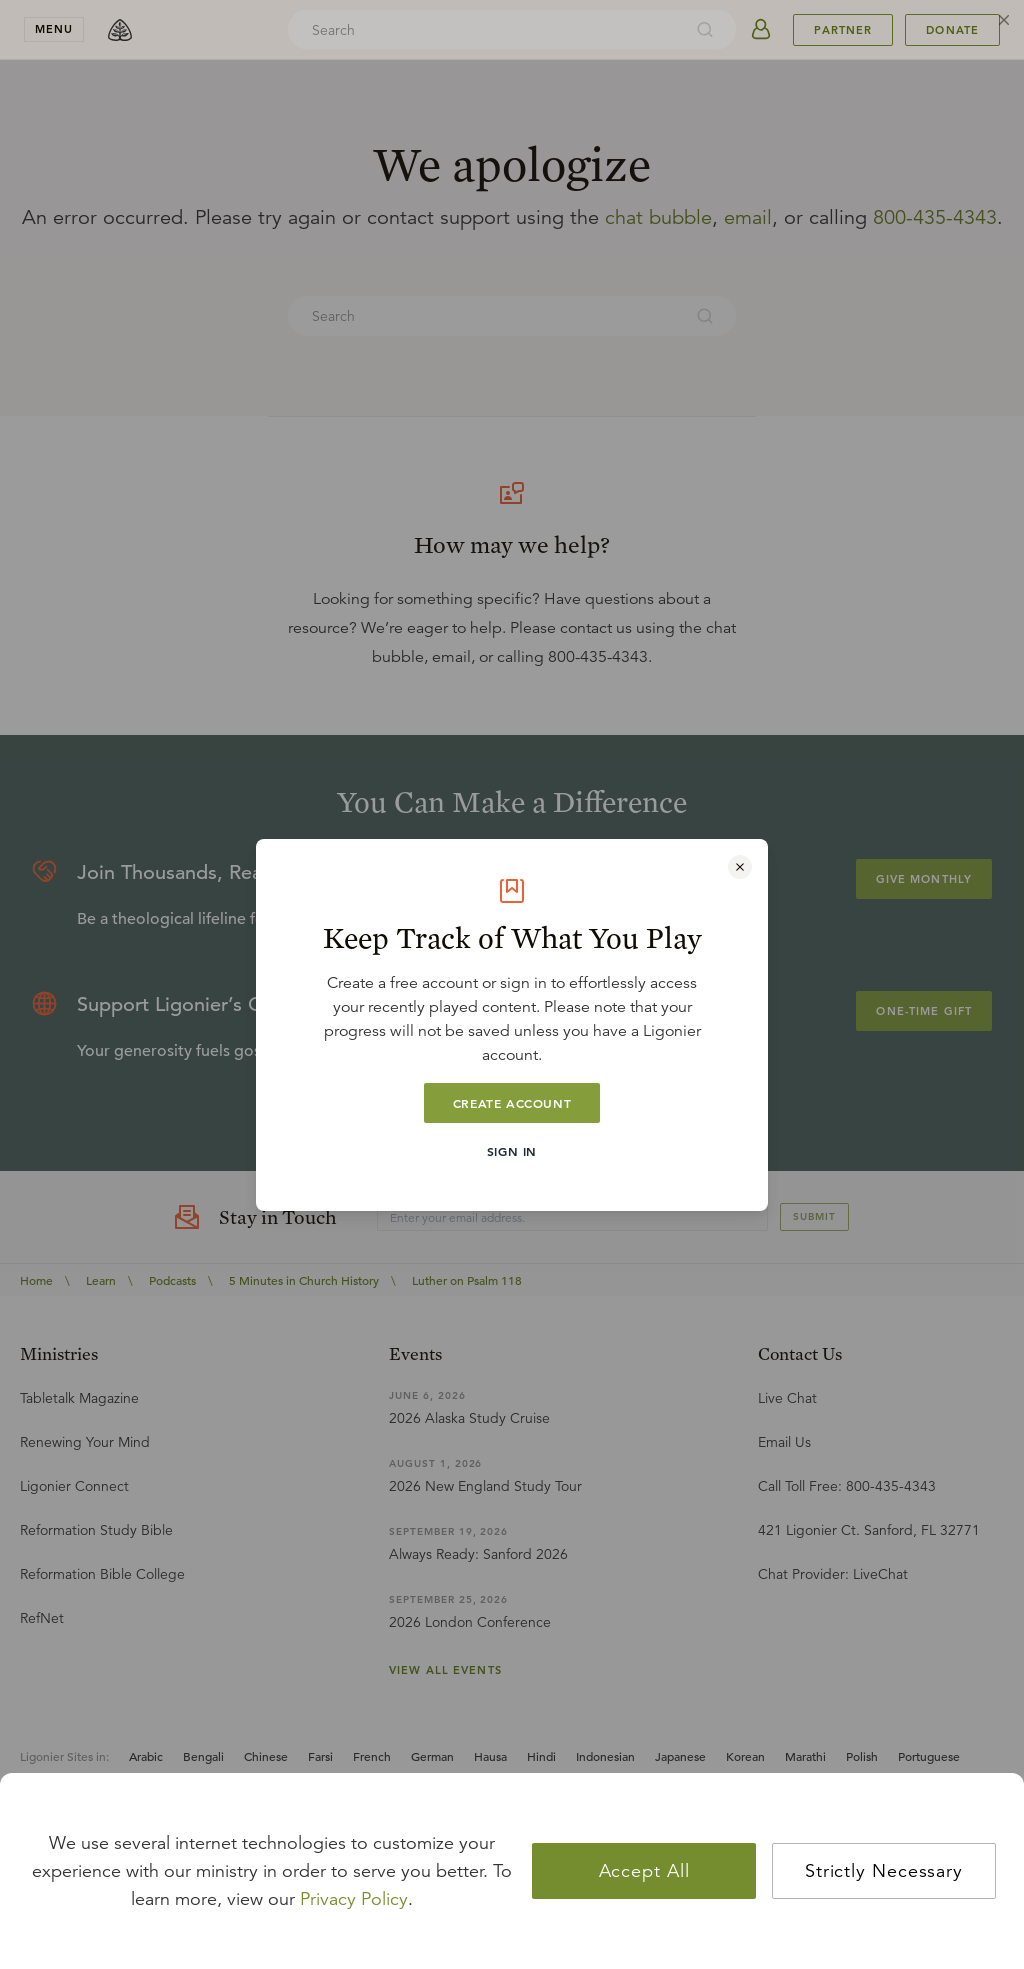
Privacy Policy (354, 1899)
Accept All (644, 1871)
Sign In (512, 1151)
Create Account (512, 1103)
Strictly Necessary (884, 1871)
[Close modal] (740, 867)
